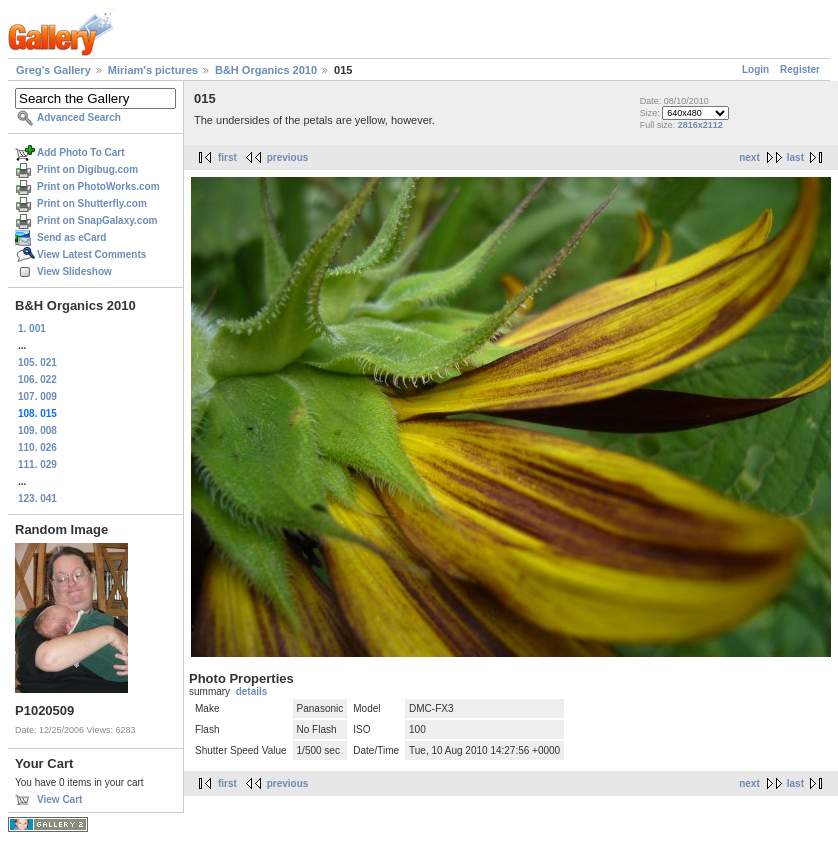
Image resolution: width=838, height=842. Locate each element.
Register (800, 69)
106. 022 (37, 379)
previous (288, 157)
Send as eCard (71, 237)
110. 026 (37, 447)
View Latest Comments (91, 254)
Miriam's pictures (153, 70)
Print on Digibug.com (87, 169)
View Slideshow (74, 271)
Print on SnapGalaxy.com (97, 220)
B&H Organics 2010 (266, 70)
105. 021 (37, 362)
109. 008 (37, 430)
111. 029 (37, 464)
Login (755, 69)
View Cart (59, 799)
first (227, 157)
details (252, 691)
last (795, 157)
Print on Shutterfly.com (92, 203)
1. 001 (32, 328)
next (749, 157)
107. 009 (37, 396)
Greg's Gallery (53, 70)
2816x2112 (700, 125)
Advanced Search (79, 117)
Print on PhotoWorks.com (98, 186)
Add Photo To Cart (81, 152)
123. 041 (37, 498)
